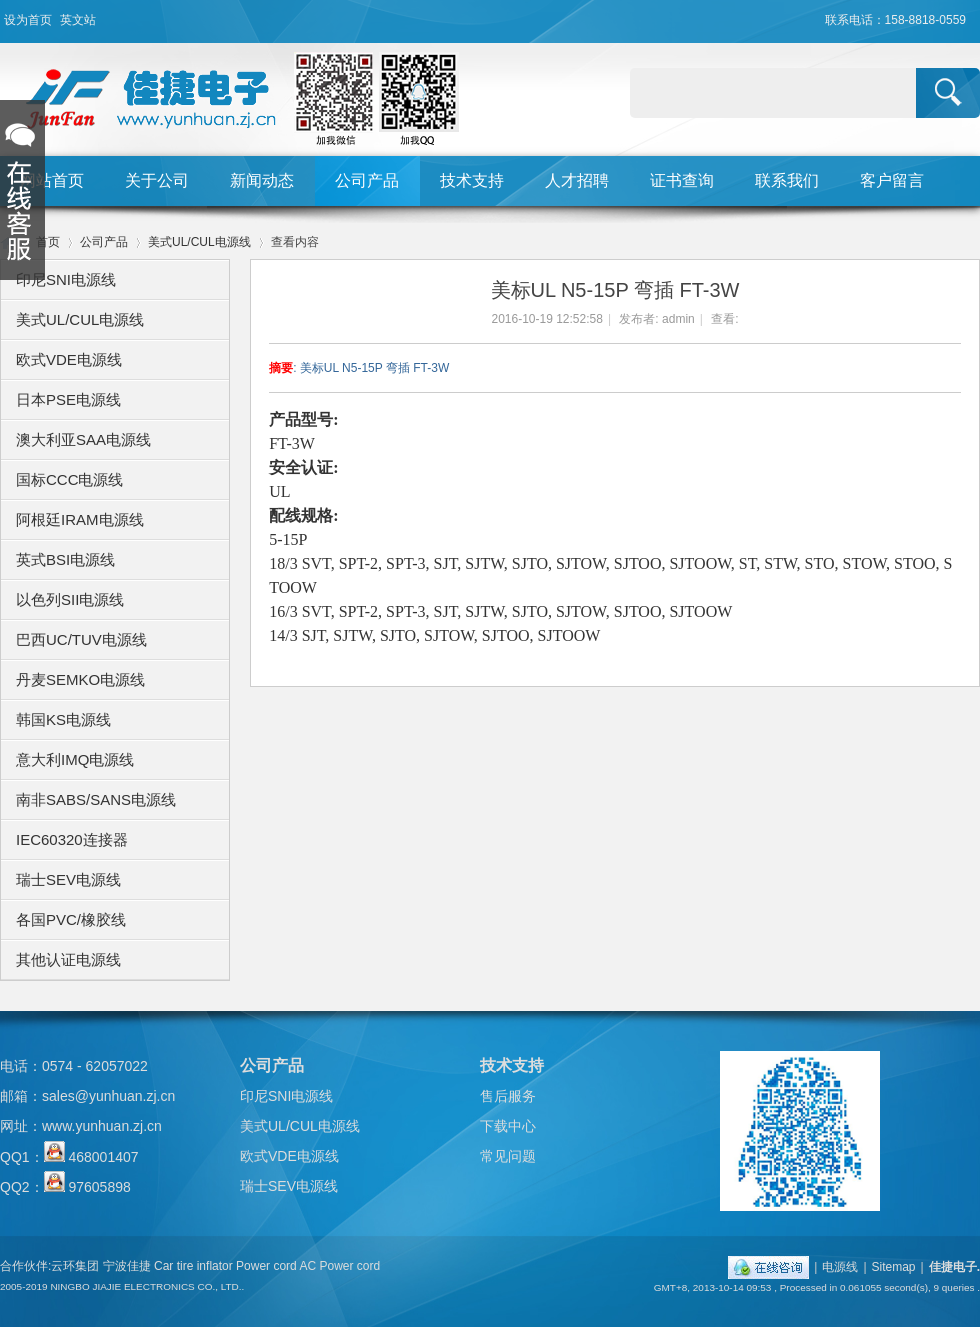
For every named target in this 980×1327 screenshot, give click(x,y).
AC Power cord (339, 1266)
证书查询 (682, 180)
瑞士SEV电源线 (68, 879)
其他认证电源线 (68, 959)
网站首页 (52, 180)
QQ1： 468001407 (69, 1157)
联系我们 (787, 180)
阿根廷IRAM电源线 (80, 519)
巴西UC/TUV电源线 (81, 639)
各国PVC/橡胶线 (71, 919)
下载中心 (508, 1126)
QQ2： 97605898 (65, 1187)
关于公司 (157, 180)
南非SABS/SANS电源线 (96, 799)
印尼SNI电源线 (66, 279)
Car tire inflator (193, 1266)
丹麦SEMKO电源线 (80, 679)
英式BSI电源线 (65, 559)
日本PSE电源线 (68, 399)
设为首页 (28, 20)
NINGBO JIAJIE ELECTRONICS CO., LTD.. (147, 1286)
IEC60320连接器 (72, 839)
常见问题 (508, 1156)
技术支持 (472, 180)
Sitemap (894, 1267)
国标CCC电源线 (70, 479)
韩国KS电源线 (63, 719)
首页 (48, 242)
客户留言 (892, 180)
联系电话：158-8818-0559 (895, 20)
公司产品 (367, 180)
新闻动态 (262, 180)
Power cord (266, 1266)
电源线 (840, 1267)
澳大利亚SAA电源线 (83, 439)
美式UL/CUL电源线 (199, 242)
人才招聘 (577, 180)
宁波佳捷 (127, 1266)
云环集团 (75, 1266)
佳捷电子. (954, 1267)
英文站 (78, 20)
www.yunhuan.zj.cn (102, 1126)
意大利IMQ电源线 (75, 759)
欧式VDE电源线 (69, 359)
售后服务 (508, 1096)
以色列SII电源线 (70, 599)
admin (678, 319)
